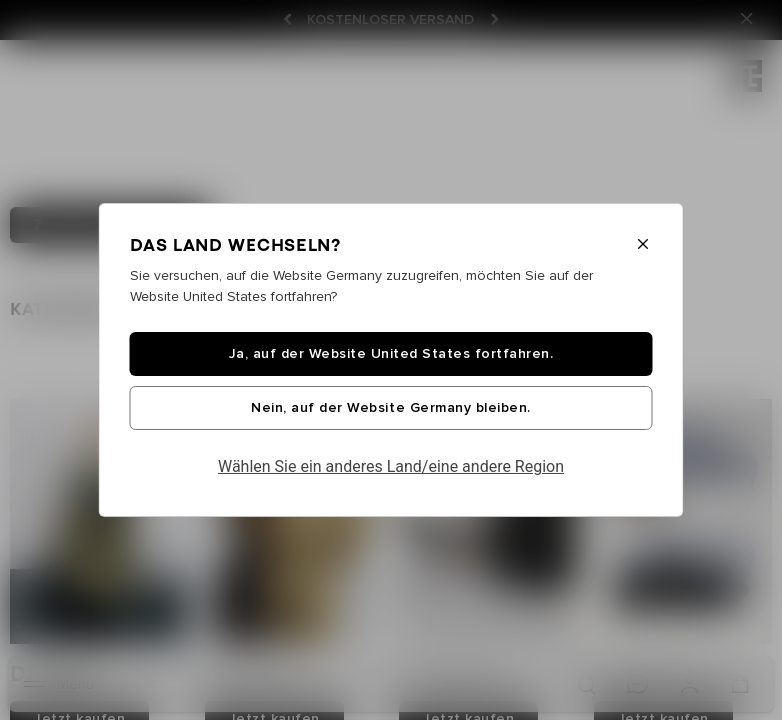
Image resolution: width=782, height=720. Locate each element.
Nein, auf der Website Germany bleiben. (390, 408)
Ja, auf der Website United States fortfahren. (391, 354)
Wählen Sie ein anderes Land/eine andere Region (391, 466)
